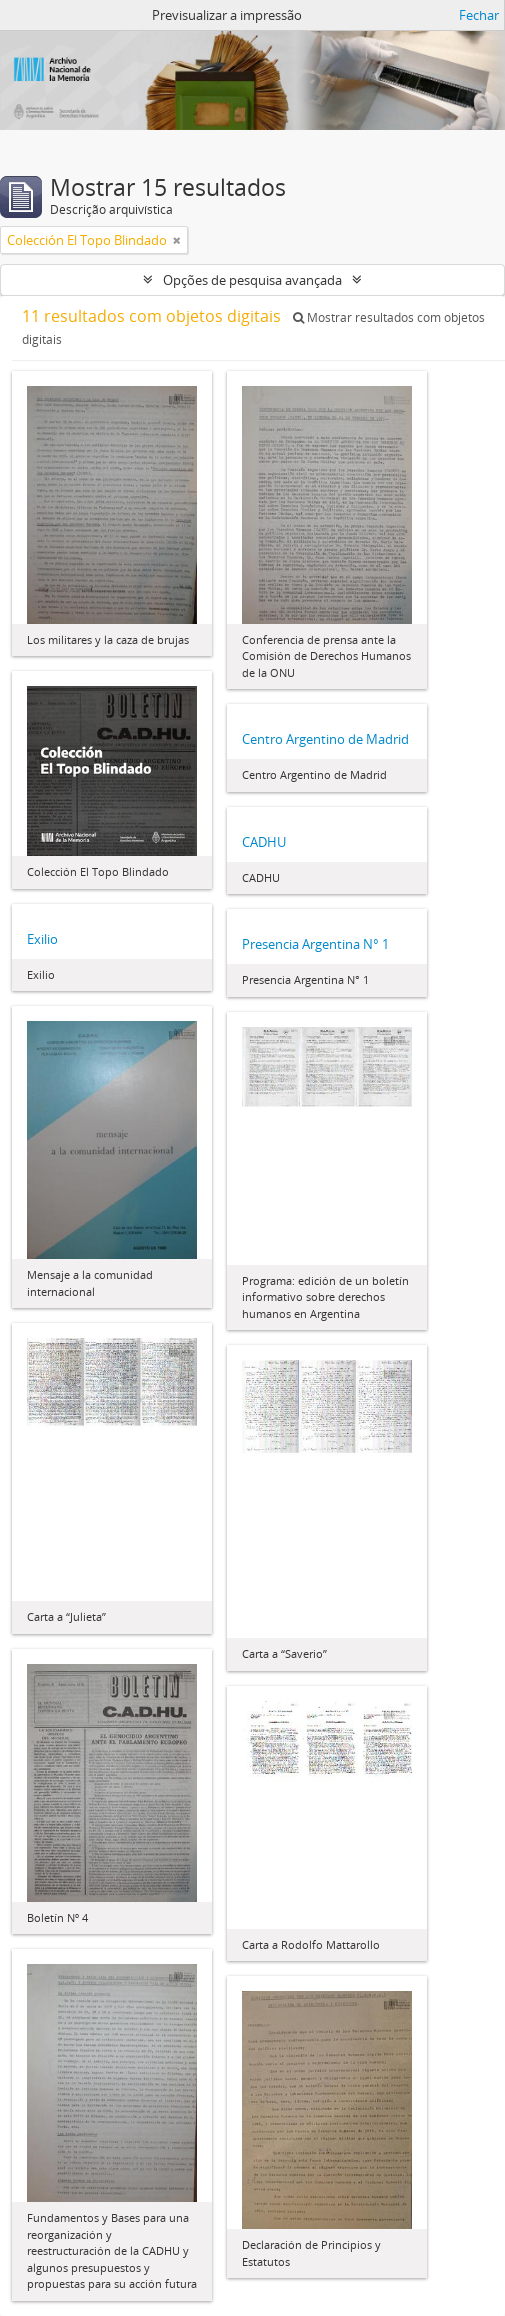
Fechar (479, 15)
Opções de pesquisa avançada (252, 280)
